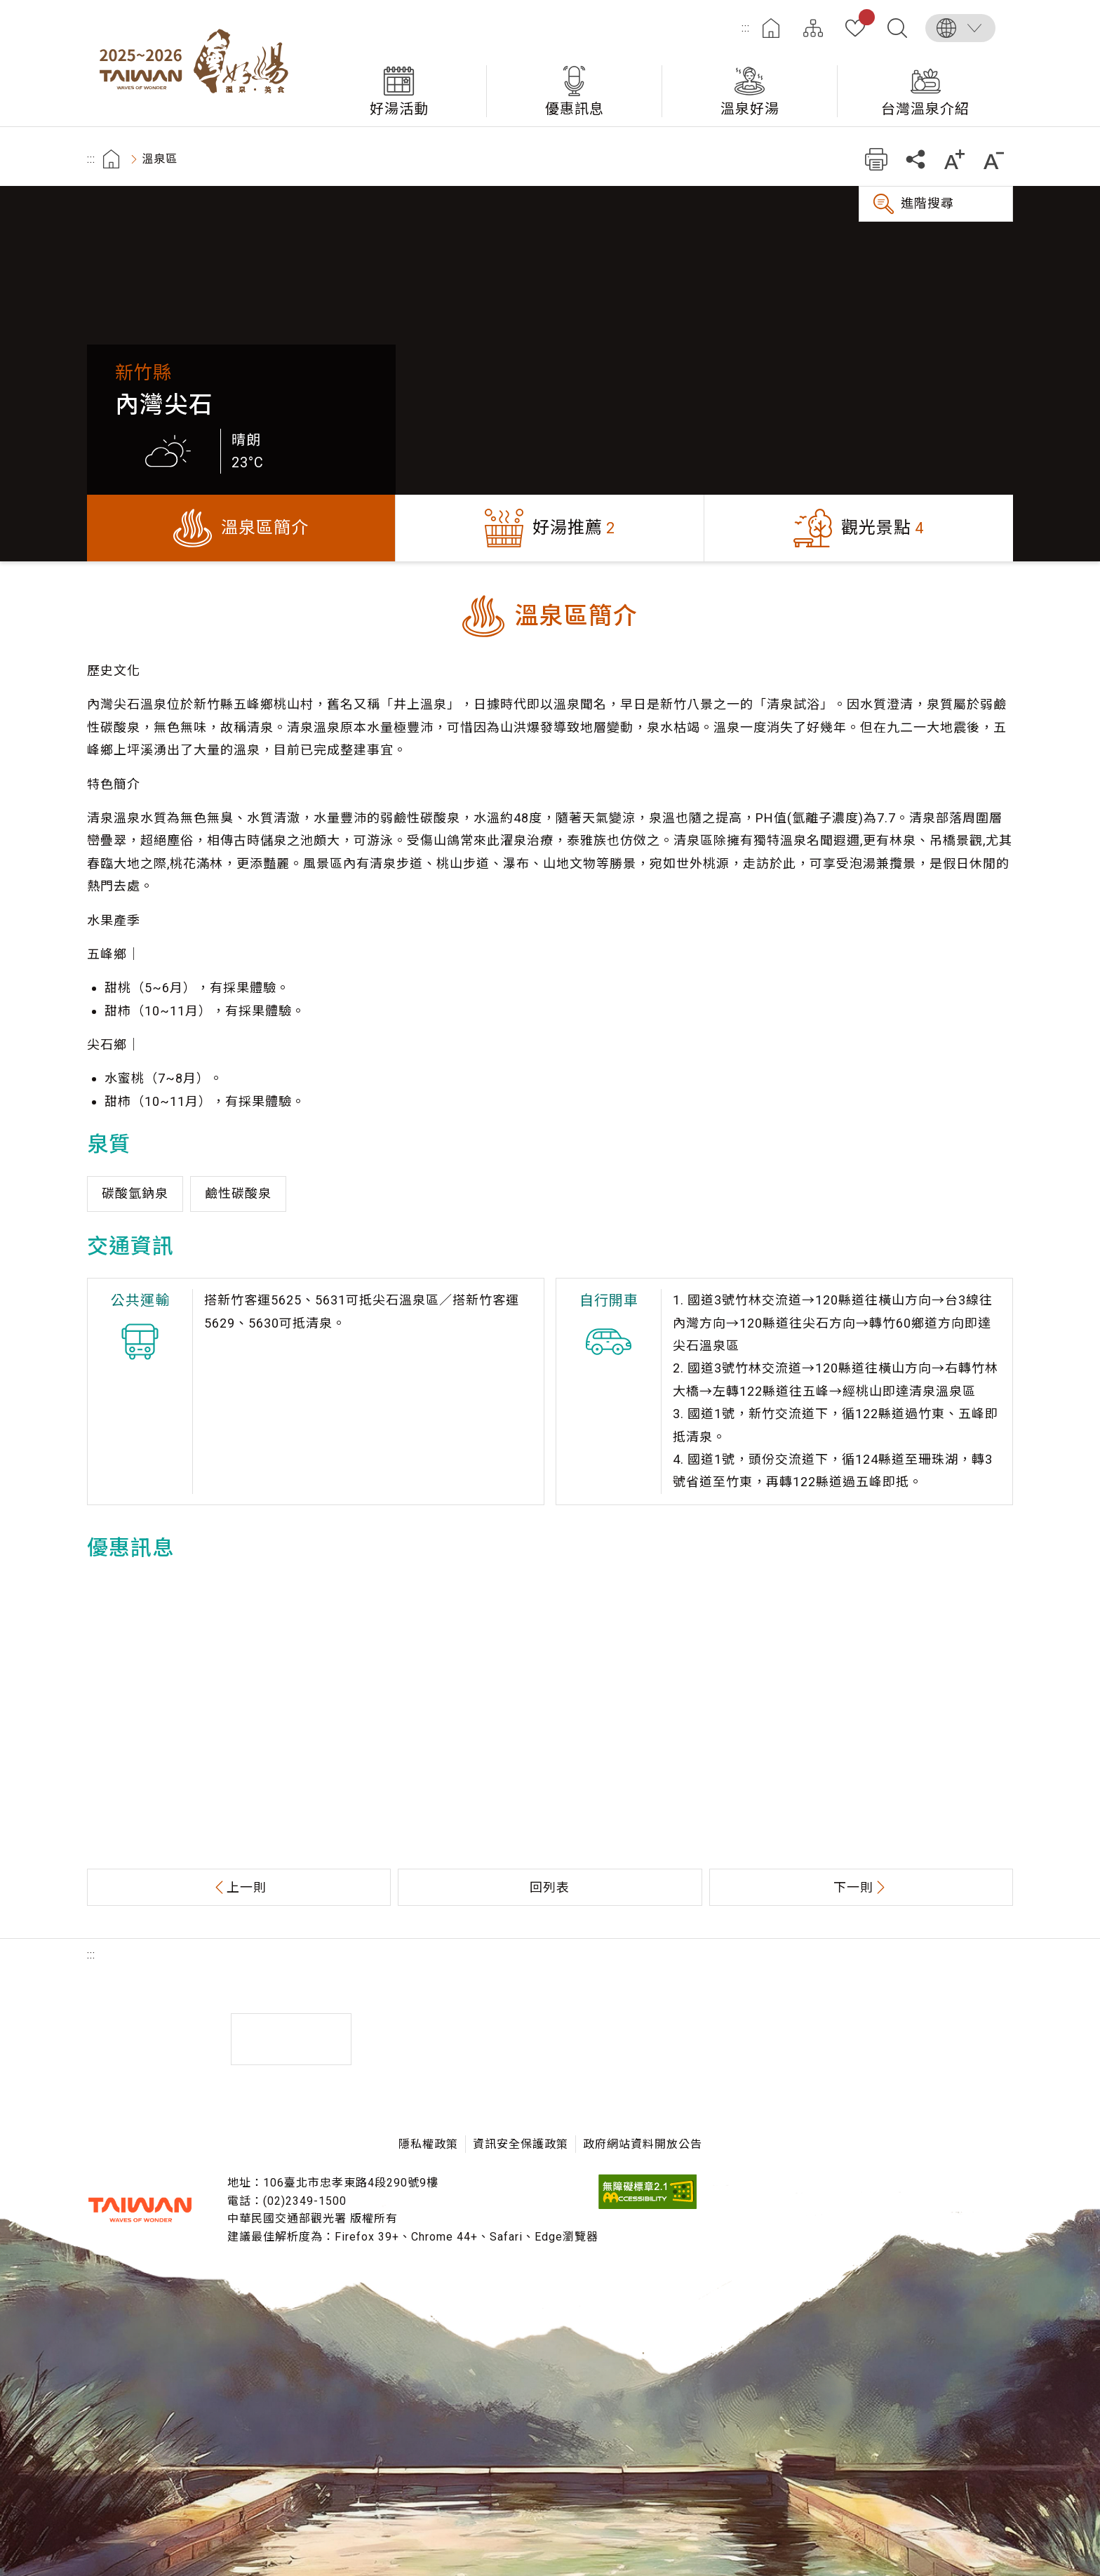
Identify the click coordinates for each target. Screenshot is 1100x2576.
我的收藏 (864, 19)
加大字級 (954, 159)
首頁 (771, 28)
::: (746, 27)
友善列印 (876, 159)
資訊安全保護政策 (520, 2144)
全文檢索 (897, 28)
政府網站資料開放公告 (642, 2144)
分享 (915, 159)
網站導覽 (813, 28)
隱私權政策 (428, 2144)
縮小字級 (994, 159)
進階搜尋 (927, 203)
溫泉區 (159, 159)
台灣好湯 (199, 63)
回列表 (550, 1887)
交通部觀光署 (139, 2210)
